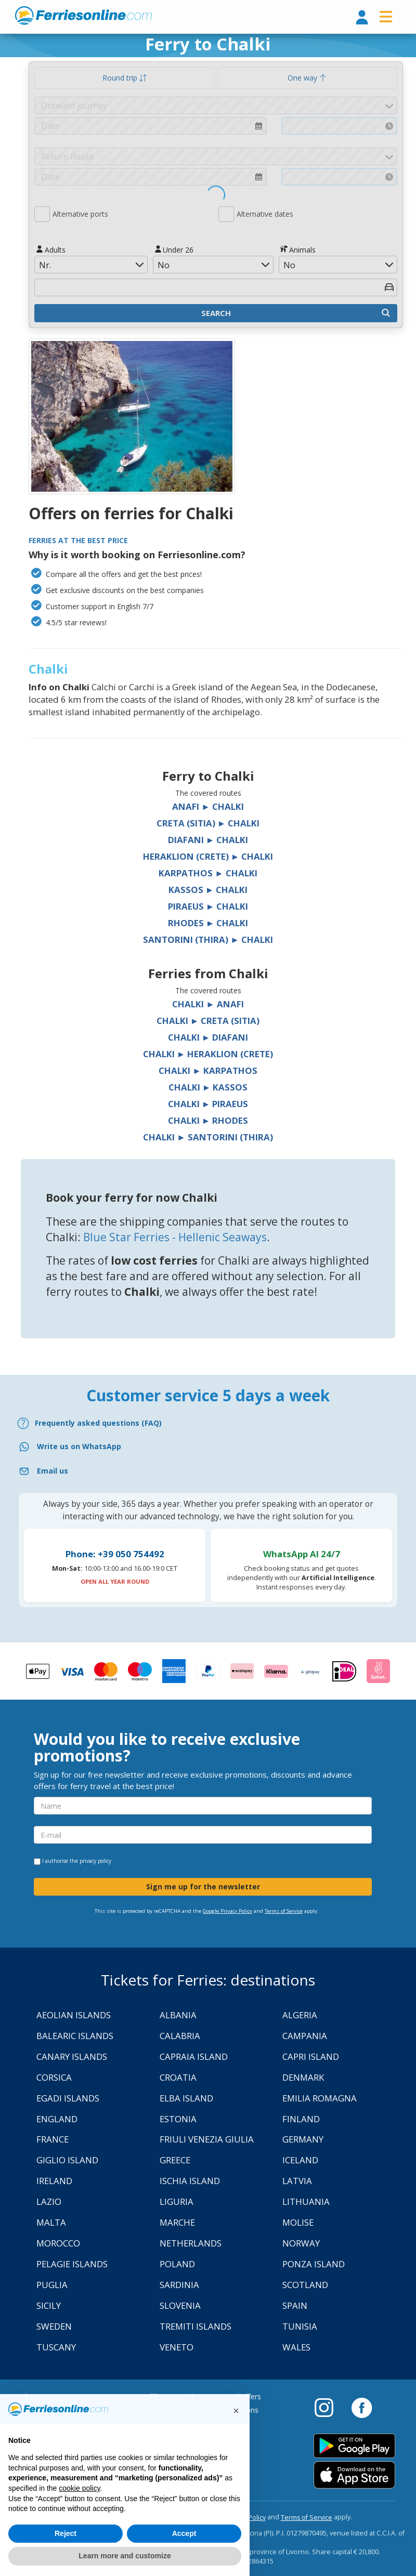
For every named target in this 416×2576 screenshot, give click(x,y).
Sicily (48, 2305)
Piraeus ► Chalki (208, 906)
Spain (294, 2305)
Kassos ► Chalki (208, 890)
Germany (302, 2139)
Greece (175, 2160)
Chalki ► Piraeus (208, 1104)
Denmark (303, 2077)
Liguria (176, 2201)
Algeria (299, 2015)
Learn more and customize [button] (125, 2556)
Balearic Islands (74, 2036)
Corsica (54, 2077)
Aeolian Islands (73, 2015)
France (52, 2139)
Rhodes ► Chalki (208, 923)
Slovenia (180, 2305)
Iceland (300, 2160)
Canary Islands (71, 2056)
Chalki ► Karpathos (208, 1070)
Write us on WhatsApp (79, 1446)
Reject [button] (65, 2533)
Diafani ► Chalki (208, 840)
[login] (362, 18)
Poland (177, 2264)
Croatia (178, 2077)
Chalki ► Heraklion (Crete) (208, 1054)
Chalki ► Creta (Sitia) (208, 1021)
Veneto (176, 2347)
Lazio (48, 2201)
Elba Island (186, 2098)
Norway (301, 2243)
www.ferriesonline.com (83, 16)
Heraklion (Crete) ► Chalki (208, 856)
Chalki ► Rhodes (208, 1120)
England (56, 2119)
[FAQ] (208, 1423)
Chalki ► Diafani (208, 1037)
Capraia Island (194, 2056)
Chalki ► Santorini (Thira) (208, 1137)
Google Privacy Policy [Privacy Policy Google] (227, 1911)
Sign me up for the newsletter (203, 1886)
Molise (298, 2222)
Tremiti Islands (195, 2326)
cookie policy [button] (79, 2488)
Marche (177, 2222)
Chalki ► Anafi (208, 1004)
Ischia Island (190, 2181)
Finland (301, 2119)
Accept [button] (184, 2533)
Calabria (180, 2036)
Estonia (178, 2119)
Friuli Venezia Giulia (207, 2139)
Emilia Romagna (319, 2098)
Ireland (54, 2181)
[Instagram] (329, 2407)
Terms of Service (284, 1911)
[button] (236, 2410)
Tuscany (56, 2347)
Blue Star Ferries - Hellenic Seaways (175, 1237)
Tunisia (299, 2326)
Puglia (52, 2285)
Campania (304, 2036)
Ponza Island (313, 2264)
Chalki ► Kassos (208, 1087)
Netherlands (191, 2243)
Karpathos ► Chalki (208, 873)
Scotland (305, 2285)
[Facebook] (361, 2407)
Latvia (297, 2181)
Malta (51, 2222)
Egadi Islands (67, 2098)
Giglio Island (67, 2160)
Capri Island (310, 2056)
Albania (178, 2015)
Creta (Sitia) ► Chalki (208, 823)
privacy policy (95, 1860)
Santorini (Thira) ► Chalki (208, 939)
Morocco (58, 2243)
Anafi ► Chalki (208, 806)
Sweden (54, 2326)
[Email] (208, 1471)
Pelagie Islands (72, 2264)
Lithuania (306, 2201)
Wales (296, 2347)
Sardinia (179, 2285)
